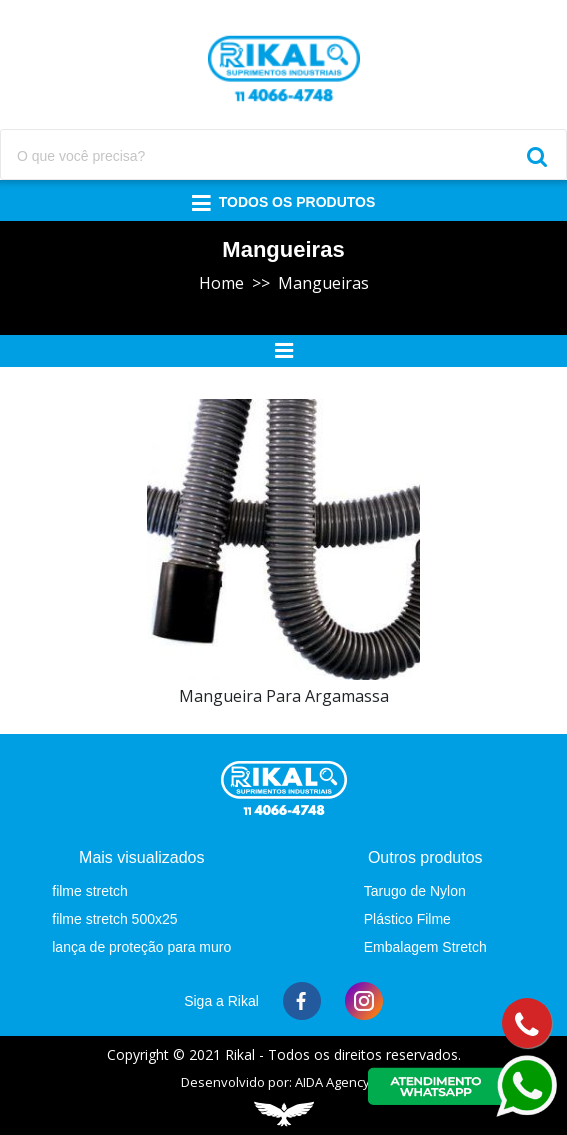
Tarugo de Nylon (415, 891)
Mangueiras (323, 283)
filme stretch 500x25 (114, 919)
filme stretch (89, 891)
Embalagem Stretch (425, 947)
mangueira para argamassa (284, 696)
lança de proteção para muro (141, 947)
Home (221, 283)
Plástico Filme (407, 919)
